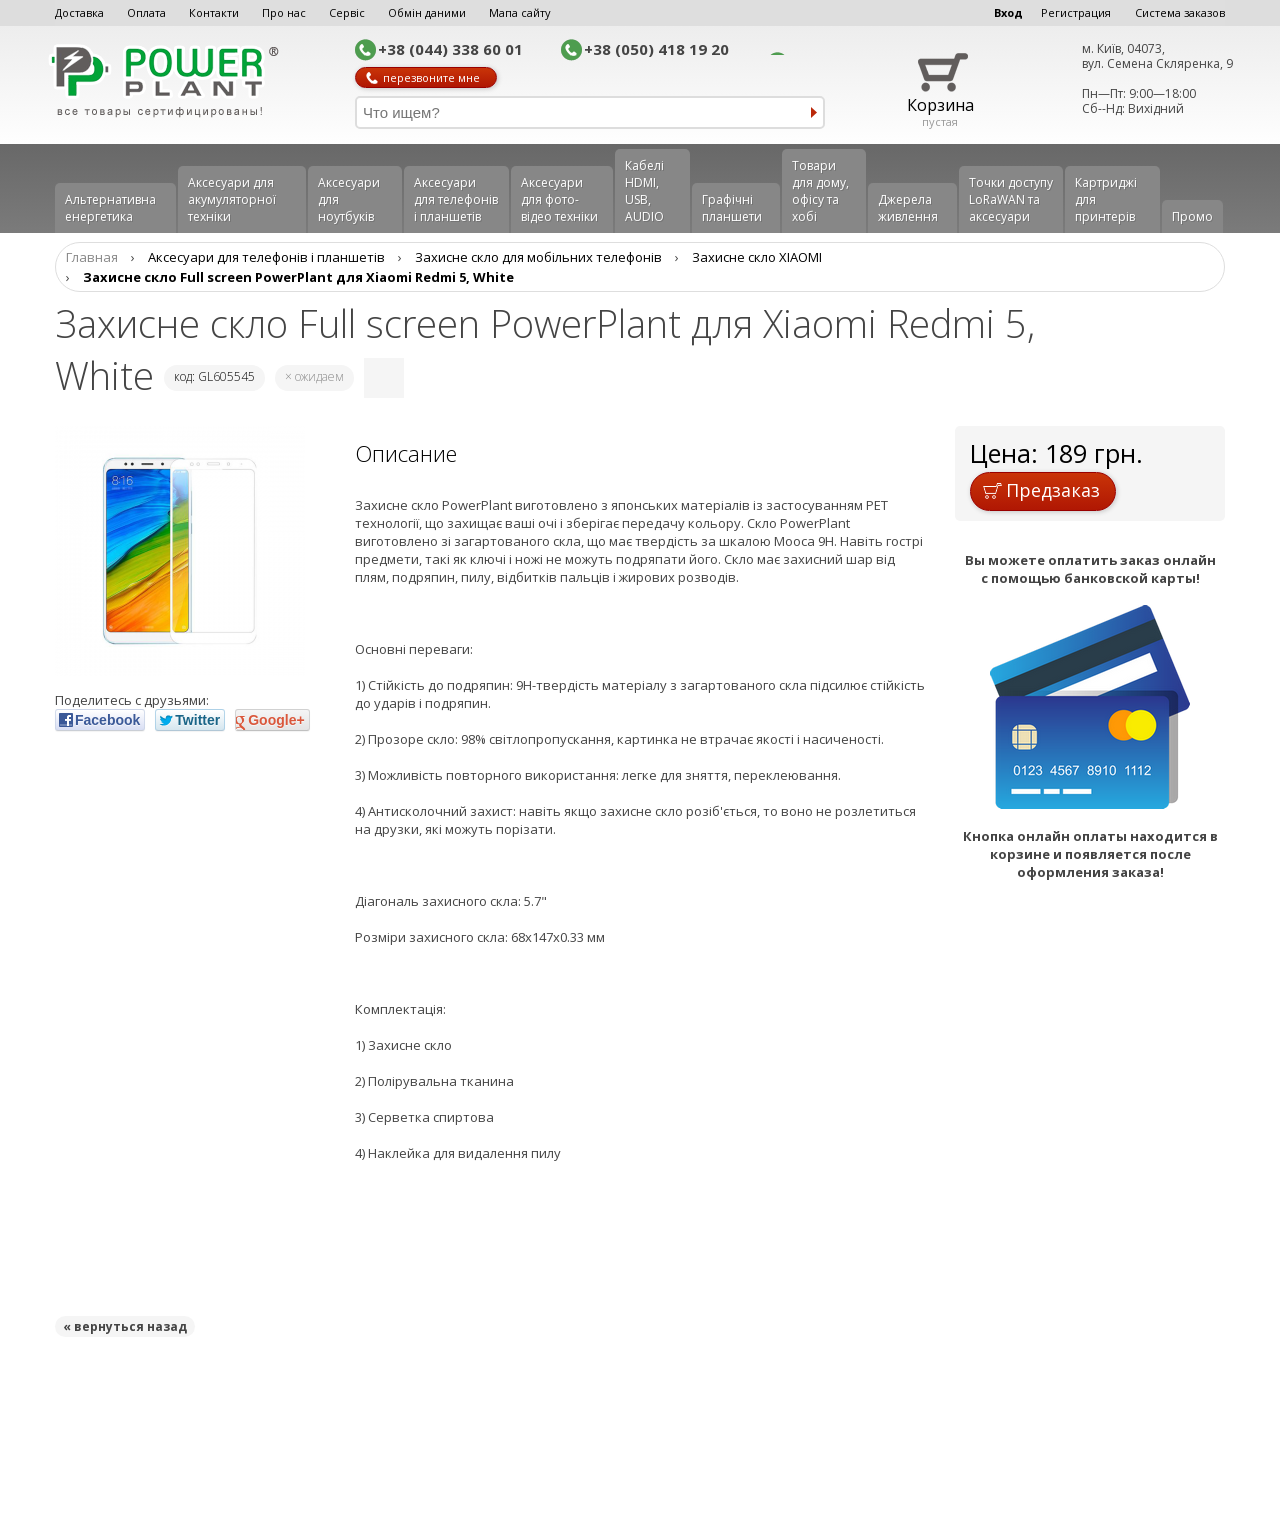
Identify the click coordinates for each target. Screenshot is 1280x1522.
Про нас (284, 12)
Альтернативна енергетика (110, 208)
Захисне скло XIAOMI (757, 257)
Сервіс (347, 12)
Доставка (79, 12)
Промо (1192, 216)
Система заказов (1180, 12)
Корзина (940, 105)
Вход (1008, 12)
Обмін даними (427, 12)
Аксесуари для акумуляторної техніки (232, 199)
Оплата (146, 12)
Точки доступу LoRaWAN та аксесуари (1011, 199)
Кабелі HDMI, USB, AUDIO (644, 191)
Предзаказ (1041, 490)
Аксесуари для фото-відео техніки (559, 199)
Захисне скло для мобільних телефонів (538, 257)
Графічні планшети (732, 208)
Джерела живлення (908, 208)
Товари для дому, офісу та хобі (820, 191)
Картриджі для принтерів (1106, 199)
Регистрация (1076, 12)
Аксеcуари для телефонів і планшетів (456, 199)
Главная (92, 257)
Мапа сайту (520, 12)
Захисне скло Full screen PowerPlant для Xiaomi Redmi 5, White (298, 277)
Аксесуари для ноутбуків (349, 199)
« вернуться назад (125, 1326)
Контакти (214, 12)
